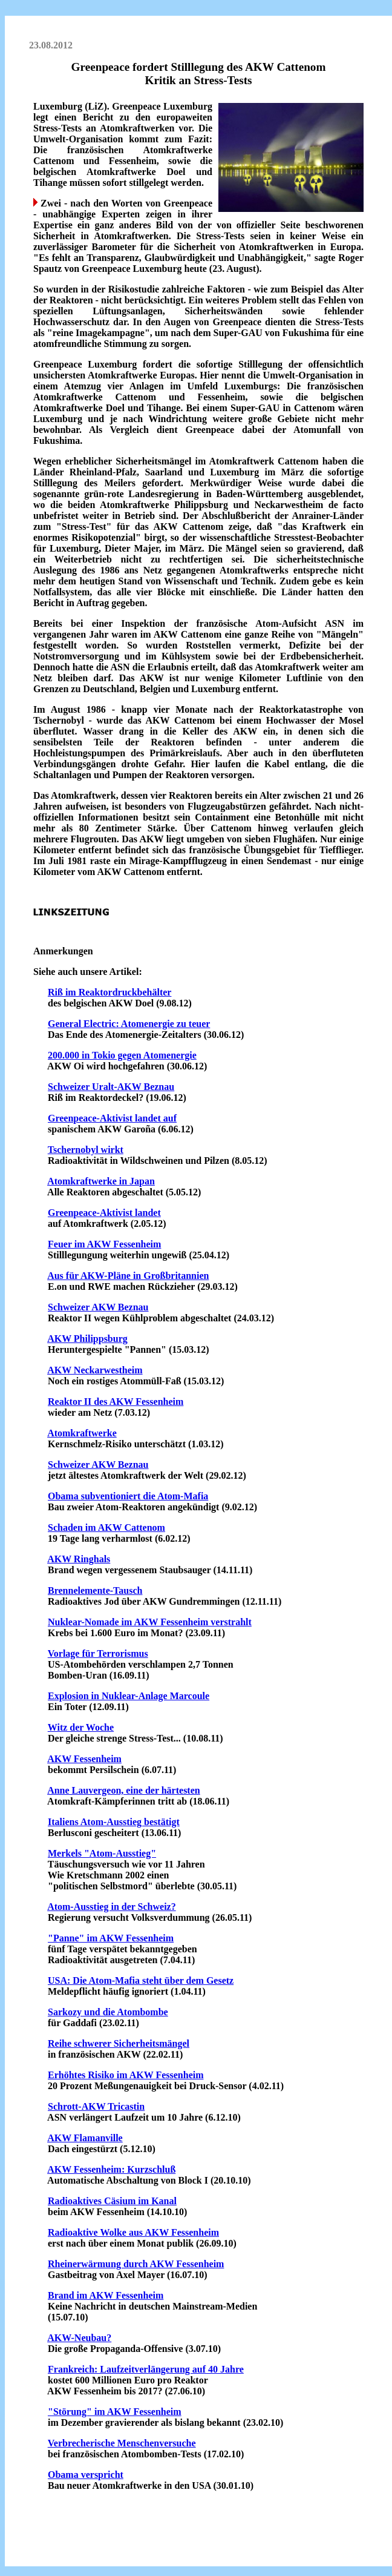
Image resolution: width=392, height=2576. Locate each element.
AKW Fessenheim (84, 1759)
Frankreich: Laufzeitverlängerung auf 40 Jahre (146, 2369)
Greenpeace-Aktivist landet (104, 1212)
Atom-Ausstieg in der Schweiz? (111, 1906)
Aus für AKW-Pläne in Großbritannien (128, 1275)
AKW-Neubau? (79, 2338)
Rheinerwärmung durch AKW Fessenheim (136, 2264)
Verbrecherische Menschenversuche (122, 2443)
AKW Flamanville (85, 2138)
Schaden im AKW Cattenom (106, 1527)
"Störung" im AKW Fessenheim (114, 2411)
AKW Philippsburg (87, 1338)
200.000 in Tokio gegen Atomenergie (122, 1055)
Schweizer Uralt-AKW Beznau (111, 1087)
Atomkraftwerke (82, 1433)
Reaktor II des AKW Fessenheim (115, 1401)
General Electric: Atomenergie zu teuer (129, 1024)
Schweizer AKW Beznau (98, 1307)
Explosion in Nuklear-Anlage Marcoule (128, 1696)
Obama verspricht (85, 2474)
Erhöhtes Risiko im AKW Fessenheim (126, 2075)
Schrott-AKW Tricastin (96, 2106)
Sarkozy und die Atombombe (108, 2012)
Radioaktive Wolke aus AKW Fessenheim (133, 2232)
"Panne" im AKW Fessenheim (111, 1938)
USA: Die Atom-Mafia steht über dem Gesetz (141, 1980)
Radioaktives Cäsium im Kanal (112, 2201)
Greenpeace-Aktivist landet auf (112, 1118)
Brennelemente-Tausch (95, 1590)
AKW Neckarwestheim (94, 1370)
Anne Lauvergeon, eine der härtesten (123, 1790)
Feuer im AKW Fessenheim (104, 1244)
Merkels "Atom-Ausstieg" (102, 1853)
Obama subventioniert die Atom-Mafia (128, 1496)
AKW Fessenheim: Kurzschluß (111, 2169)
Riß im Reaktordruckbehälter (109, 992)
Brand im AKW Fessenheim (105, 2295)
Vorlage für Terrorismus (98, 1653)
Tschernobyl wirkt (85, 1149)
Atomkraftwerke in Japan (101, 1181)
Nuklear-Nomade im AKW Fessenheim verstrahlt (150, 1622)
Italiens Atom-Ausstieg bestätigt (114, 1822)
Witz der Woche (81, 1727)
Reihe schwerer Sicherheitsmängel (118, 2043)
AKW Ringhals (78, 1559)
